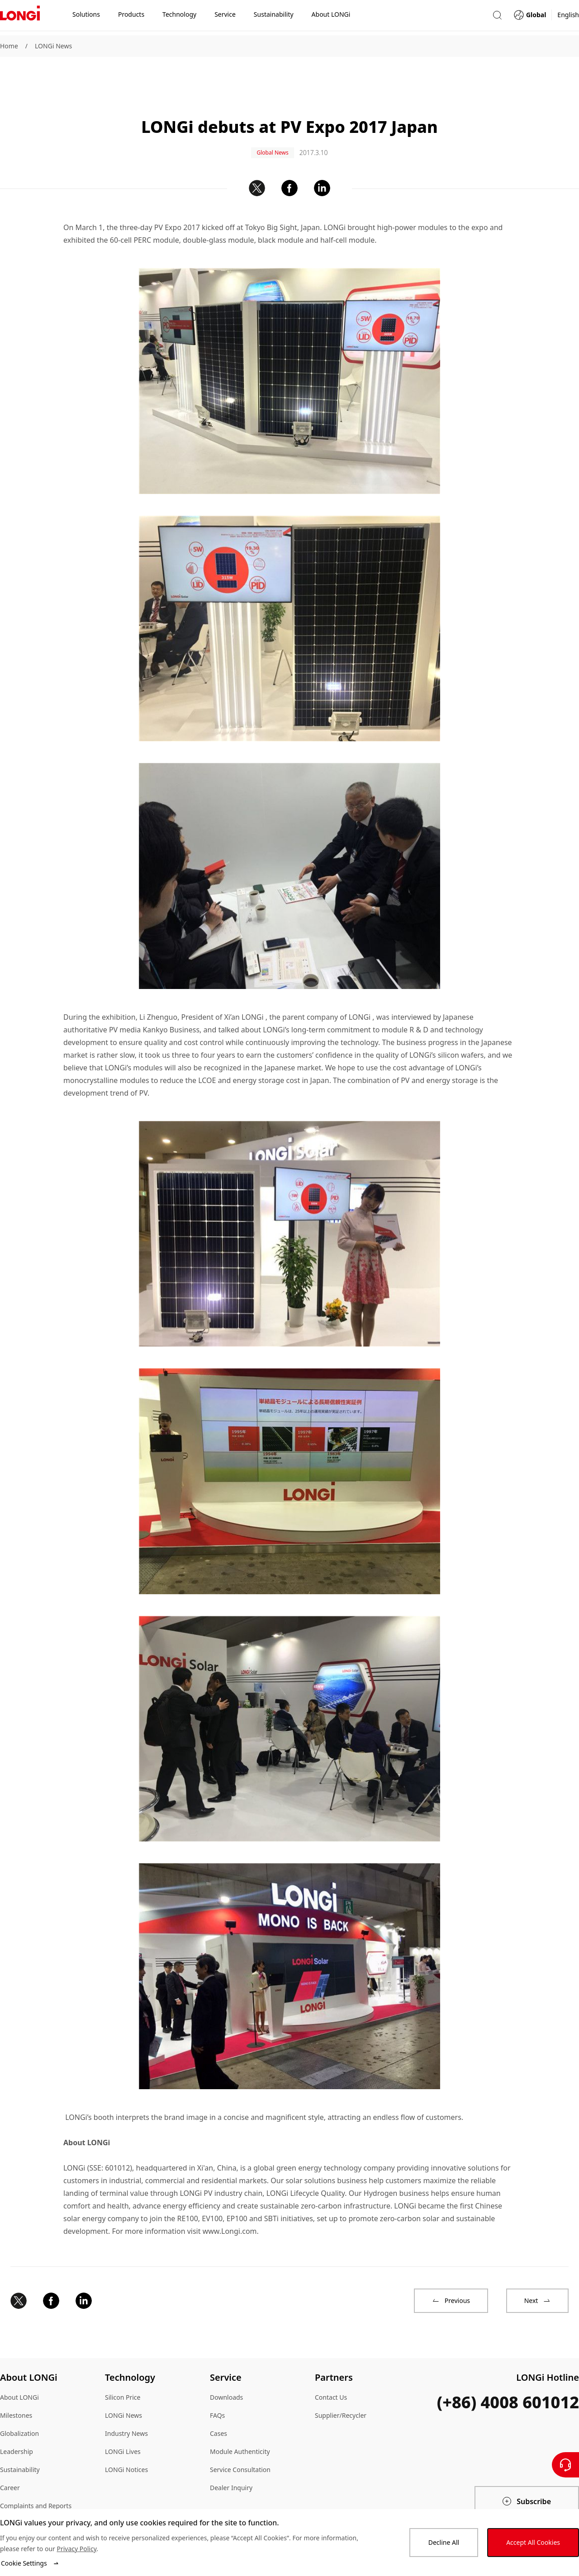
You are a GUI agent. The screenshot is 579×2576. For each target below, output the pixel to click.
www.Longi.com (230, 2202)
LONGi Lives (123, 2422)
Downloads (226, 2368)
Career (10, 2458)
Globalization (19, 2404)
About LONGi (19, 2368)
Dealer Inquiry (231, 2458)
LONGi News (53, 46)
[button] (497, 17)
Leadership (16, 2422)
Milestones (16, 2386)
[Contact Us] (565, 2464)
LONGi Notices (126, 2440)
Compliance (17, 2495)
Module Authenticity (240, 2422)
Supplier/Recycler (340, 2386)
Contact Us (331, 2368)
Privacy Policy (76, 2548)
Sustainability (20, 2440)
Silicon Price (122, 2368)
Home (9, 46)
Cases (218, 2404)
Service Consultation (240, 2440)
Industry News (126, 2404)
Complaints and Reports (35, 2476)
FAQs (217, 2386)
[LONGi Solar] (20, 18)
